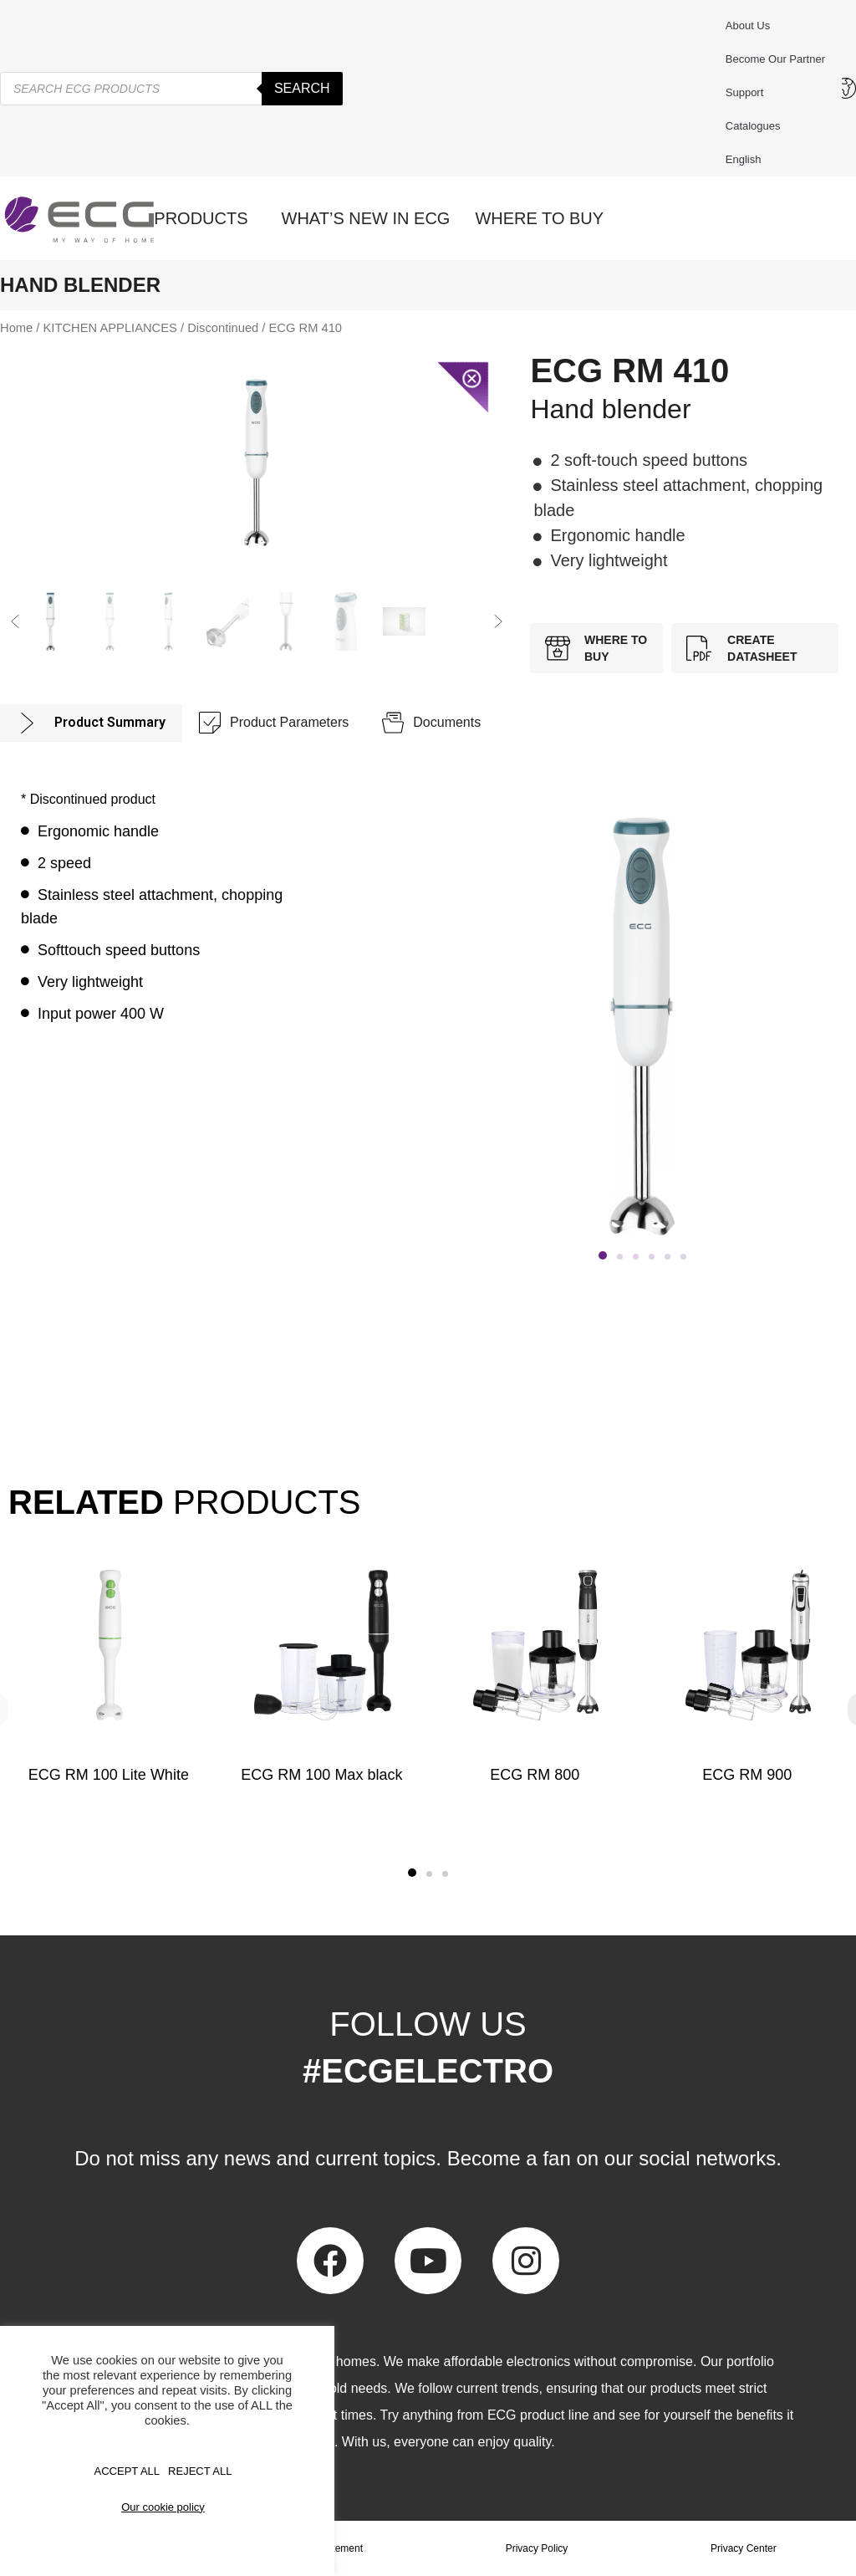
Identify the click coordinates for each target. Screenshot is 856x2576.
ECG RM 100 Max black (321, 1774)
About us (748, 25)
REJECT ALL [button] (200, 2471)
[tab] (91, 723)
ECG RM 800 (534, 1774)
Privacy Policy (537, 2548)
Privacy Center (744, 2548)
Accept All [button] (127, 2471)
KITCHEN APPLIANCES (110, 328)
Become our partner (775, 59)
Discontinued (222, 328)
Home (16, 328)
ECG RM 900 (747, 1774)
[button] (15, 621)
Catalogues (753, 126)
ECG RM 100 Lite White (108, 1774)
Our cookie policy (163, 2507)
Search (302, 88)
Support (749, 92)
